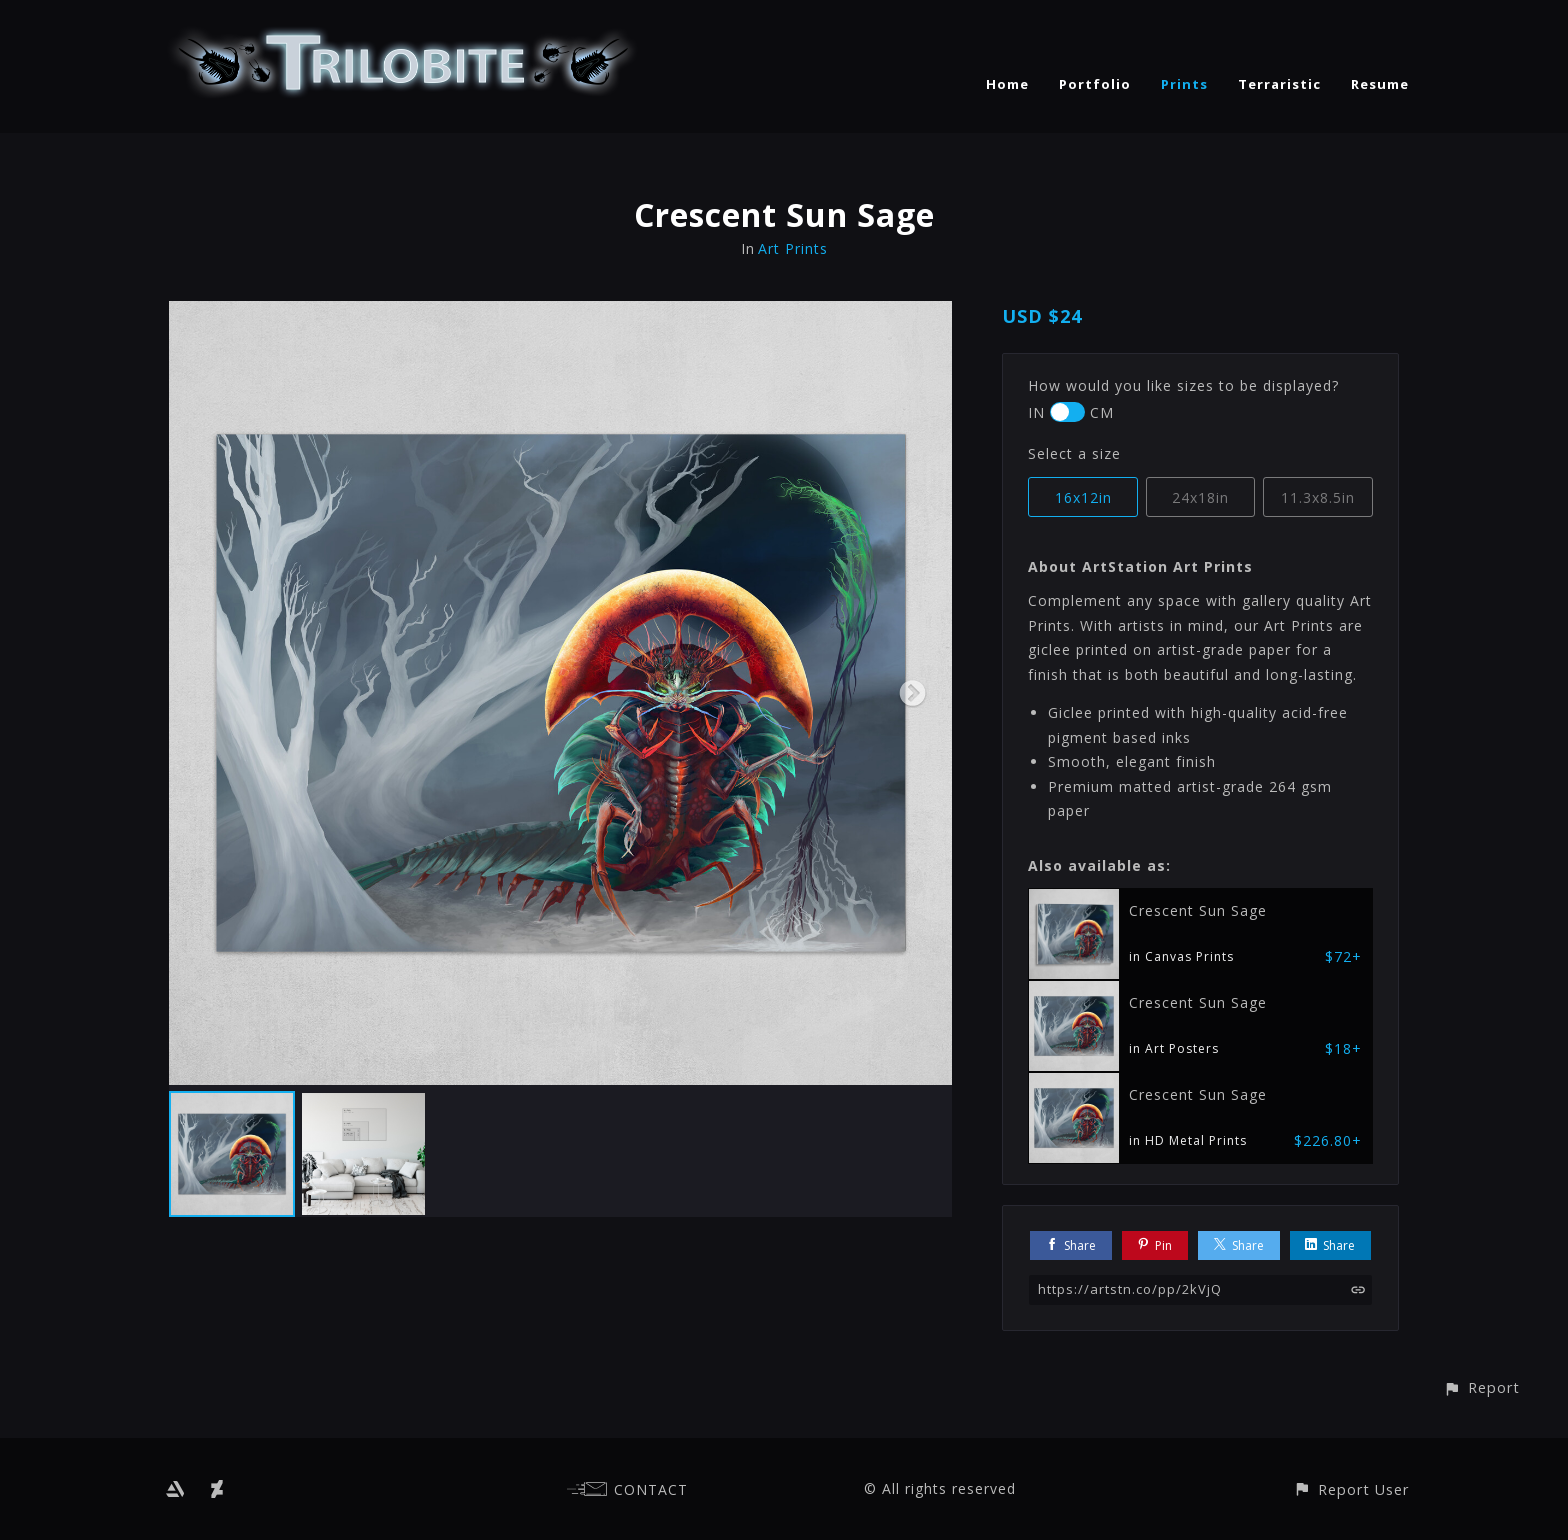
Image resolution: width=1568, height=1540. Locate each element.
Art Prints (793, 248)
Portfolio (1095, 84)
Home (1007, 84)
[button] (1481, 1387)
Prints (1184, 84)
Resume (1380, 84)
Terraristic (1279, 84)
